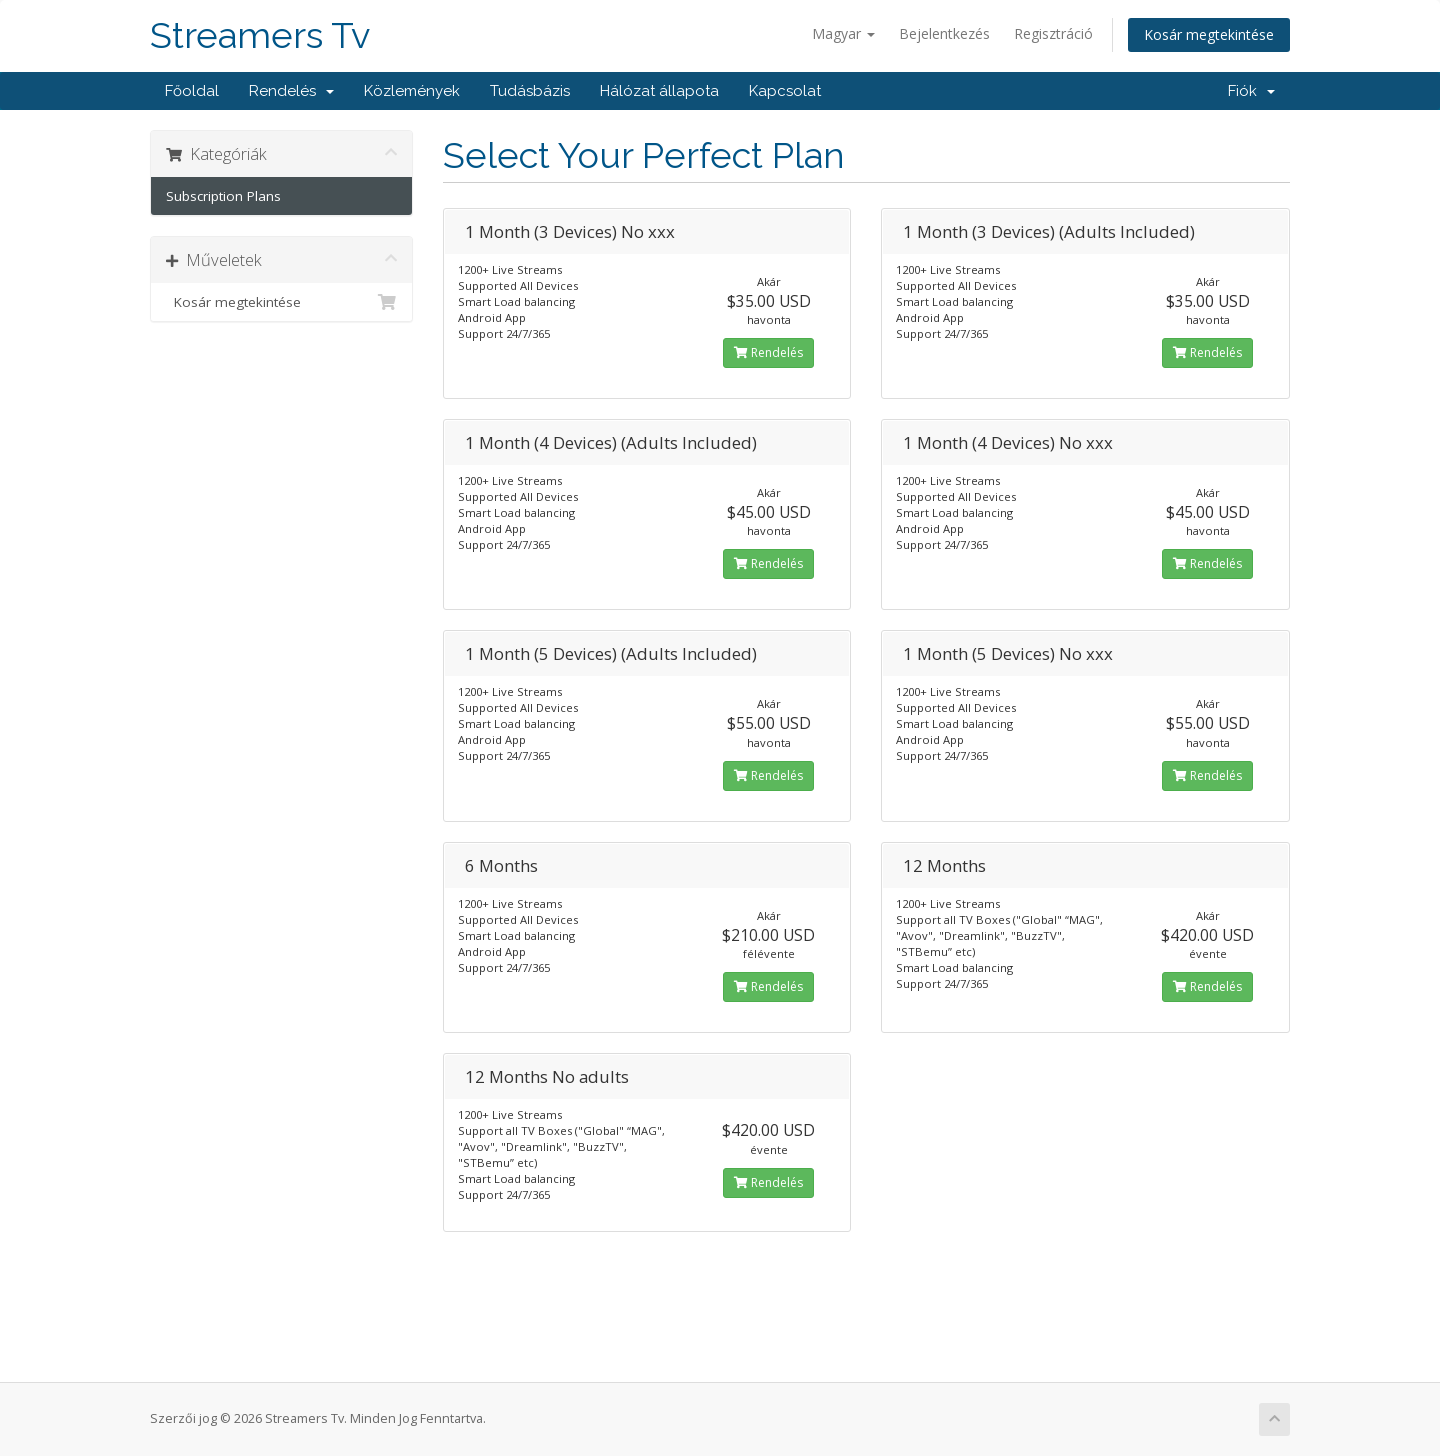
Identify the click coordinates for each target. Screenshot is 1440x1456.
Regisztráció (1053, 33)
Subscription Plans (223, 196)
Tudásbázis (530, 91)
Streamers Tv (260, 35)
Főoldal (192, 91)
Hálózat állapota (659, 91)
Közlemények (412, 91)
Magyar (843, 33)
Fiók (1251, 91)
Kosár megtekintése (1209, 34)
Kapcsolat (785, 91)
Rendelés (291, 91)
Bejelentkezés (944, 33)
